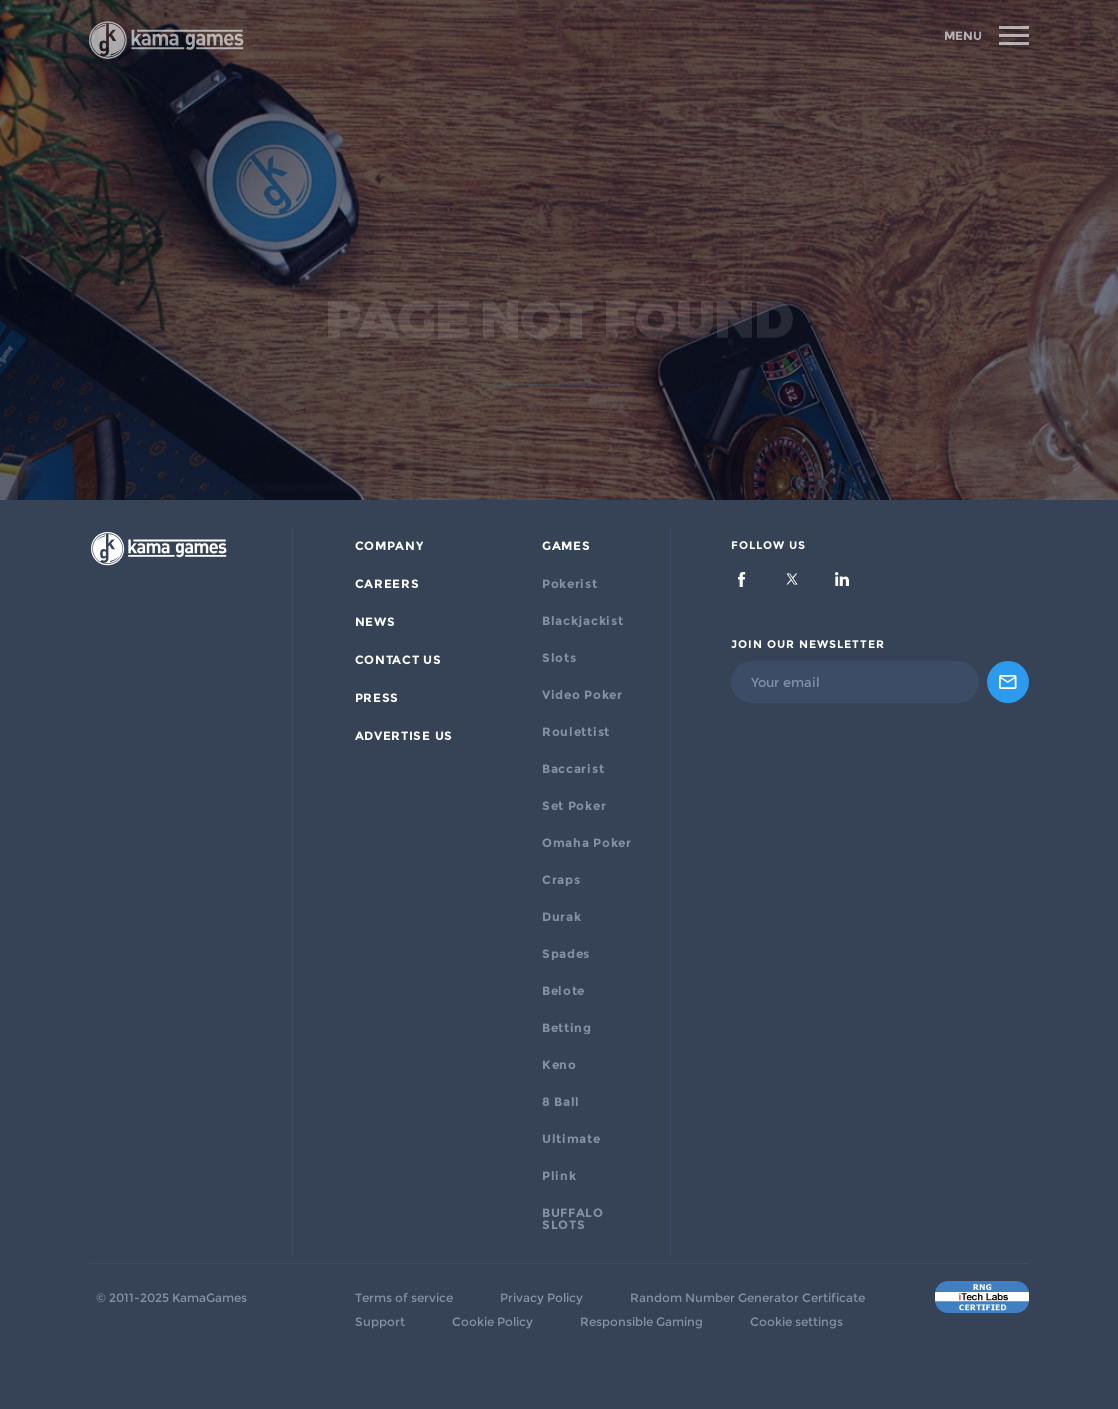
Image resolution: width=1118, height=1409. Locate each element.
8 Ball (561, 1102)
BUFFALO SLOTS (573, 1219)
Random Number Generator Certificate (747, 1298)
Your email (785, 682)
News (375, 622)
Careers (387, 584)
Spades (566, 954)
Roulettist (576, 732)
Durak (562, 917)
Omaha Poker (587, 843)
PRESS (377, 698)
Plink (559, 1176)
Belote (563, 991)
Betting (567, 1028)
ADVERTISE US (404, 736)
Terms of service (404, 1298)
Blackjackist (582, 621)
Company (389, 546)
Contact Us (398, 660)
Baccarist (573, 769)
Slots (559, 658)
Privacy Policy (541, 1298)
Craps (561, 880)
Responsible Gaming (641, 1322)
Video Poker (582, 695)
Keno (559, 1065)
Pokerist (570, 584)
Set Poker (574, 806)
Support (380, 1322)
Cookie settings (796, 1322)
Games (566, 546)
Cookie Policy (492, 1322)
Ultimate (571, 1139)
